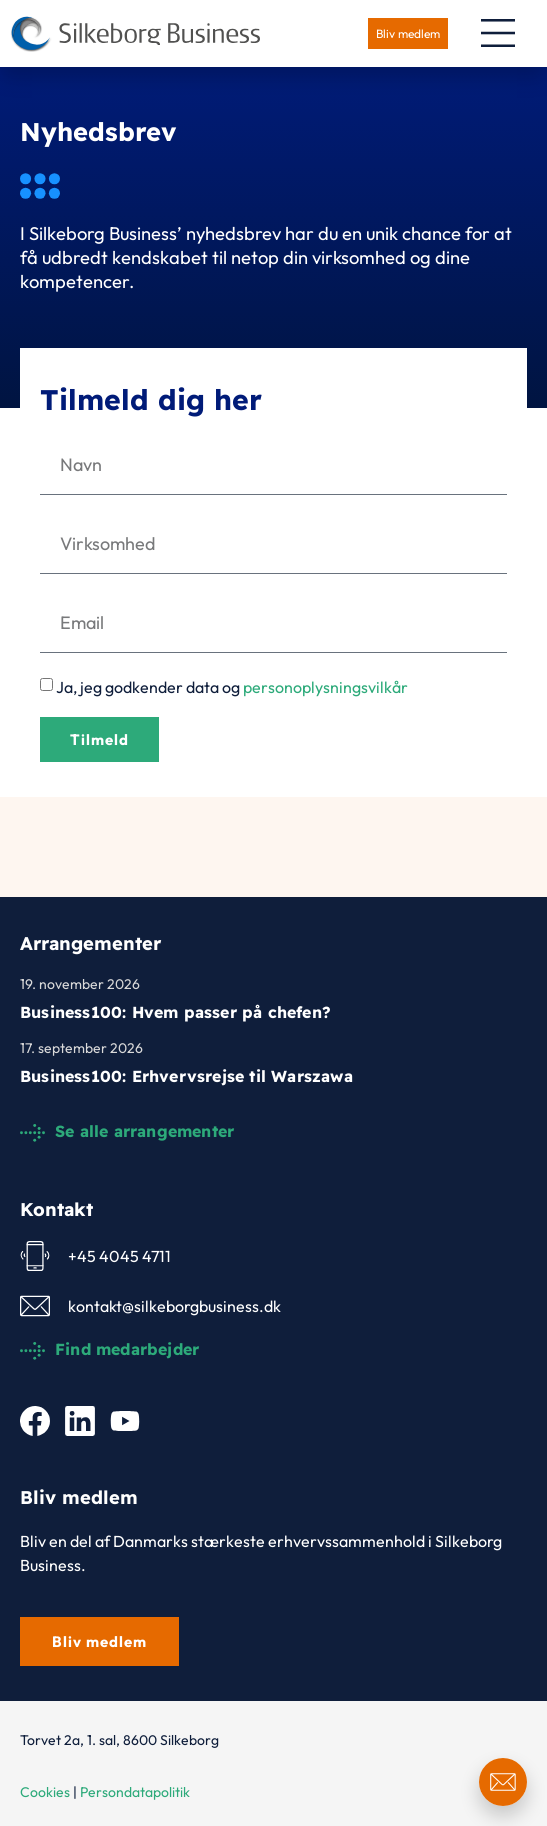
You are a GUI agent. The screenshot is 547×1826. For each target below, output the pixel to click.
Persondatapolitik (135, 1792)
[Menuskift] (498, 33)
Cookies (45, 1792)
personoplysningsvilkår (325, 687)
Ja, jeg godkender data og (232, 687)
